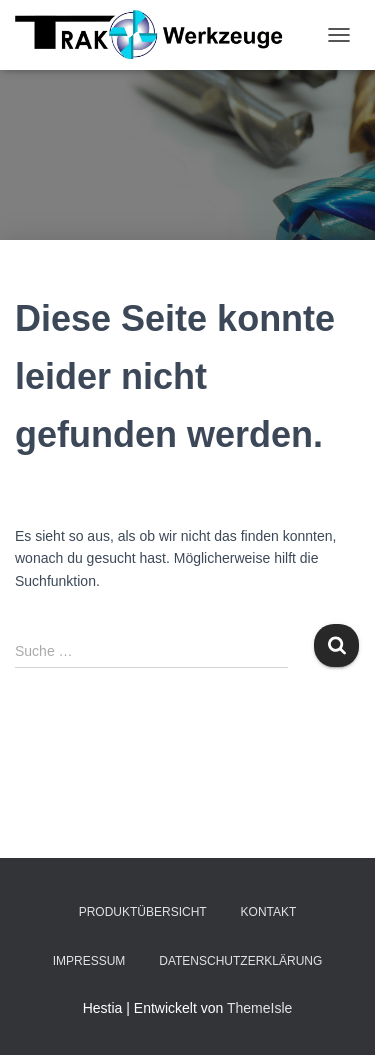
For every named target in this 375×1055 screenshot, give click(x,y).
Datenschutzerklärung (240, 961)
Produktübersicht (143, 912)
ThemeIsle (259, 1008)
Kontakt (269, 912)
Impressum (89, 961)
